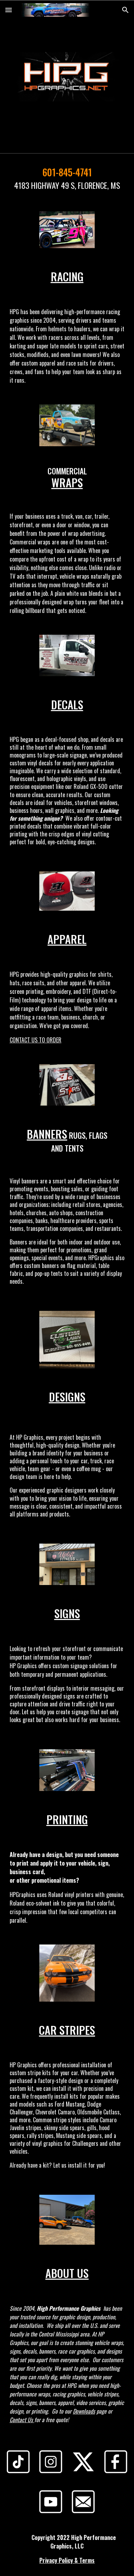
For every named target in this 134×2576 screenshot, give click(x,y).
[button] (8, 10)
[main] (67, 178)
